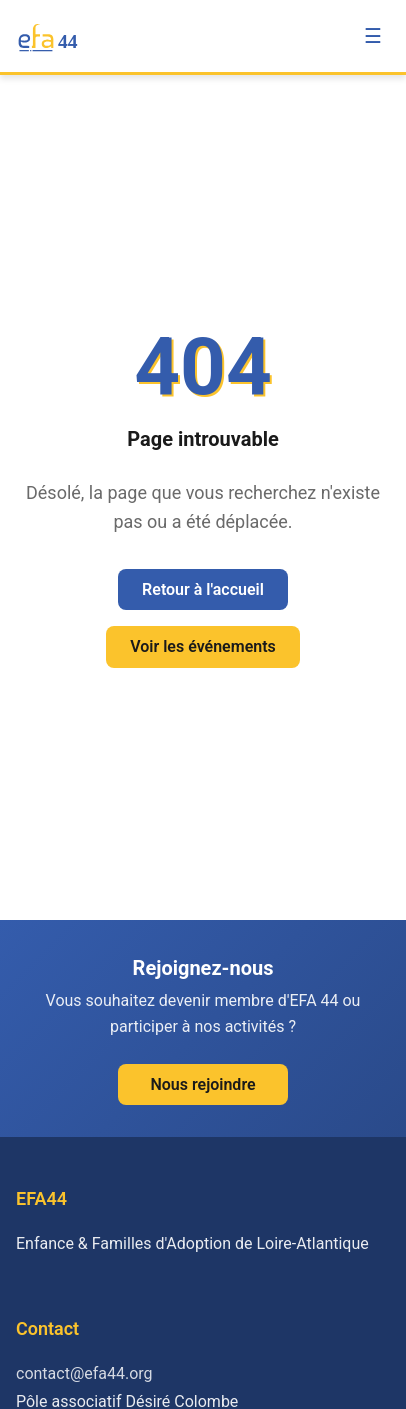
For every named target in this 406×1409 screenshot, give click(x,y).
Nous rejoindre (202, 1084)
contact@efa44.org (84, 1373)
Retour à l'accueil (203, 589)
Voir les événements (203, 646)
